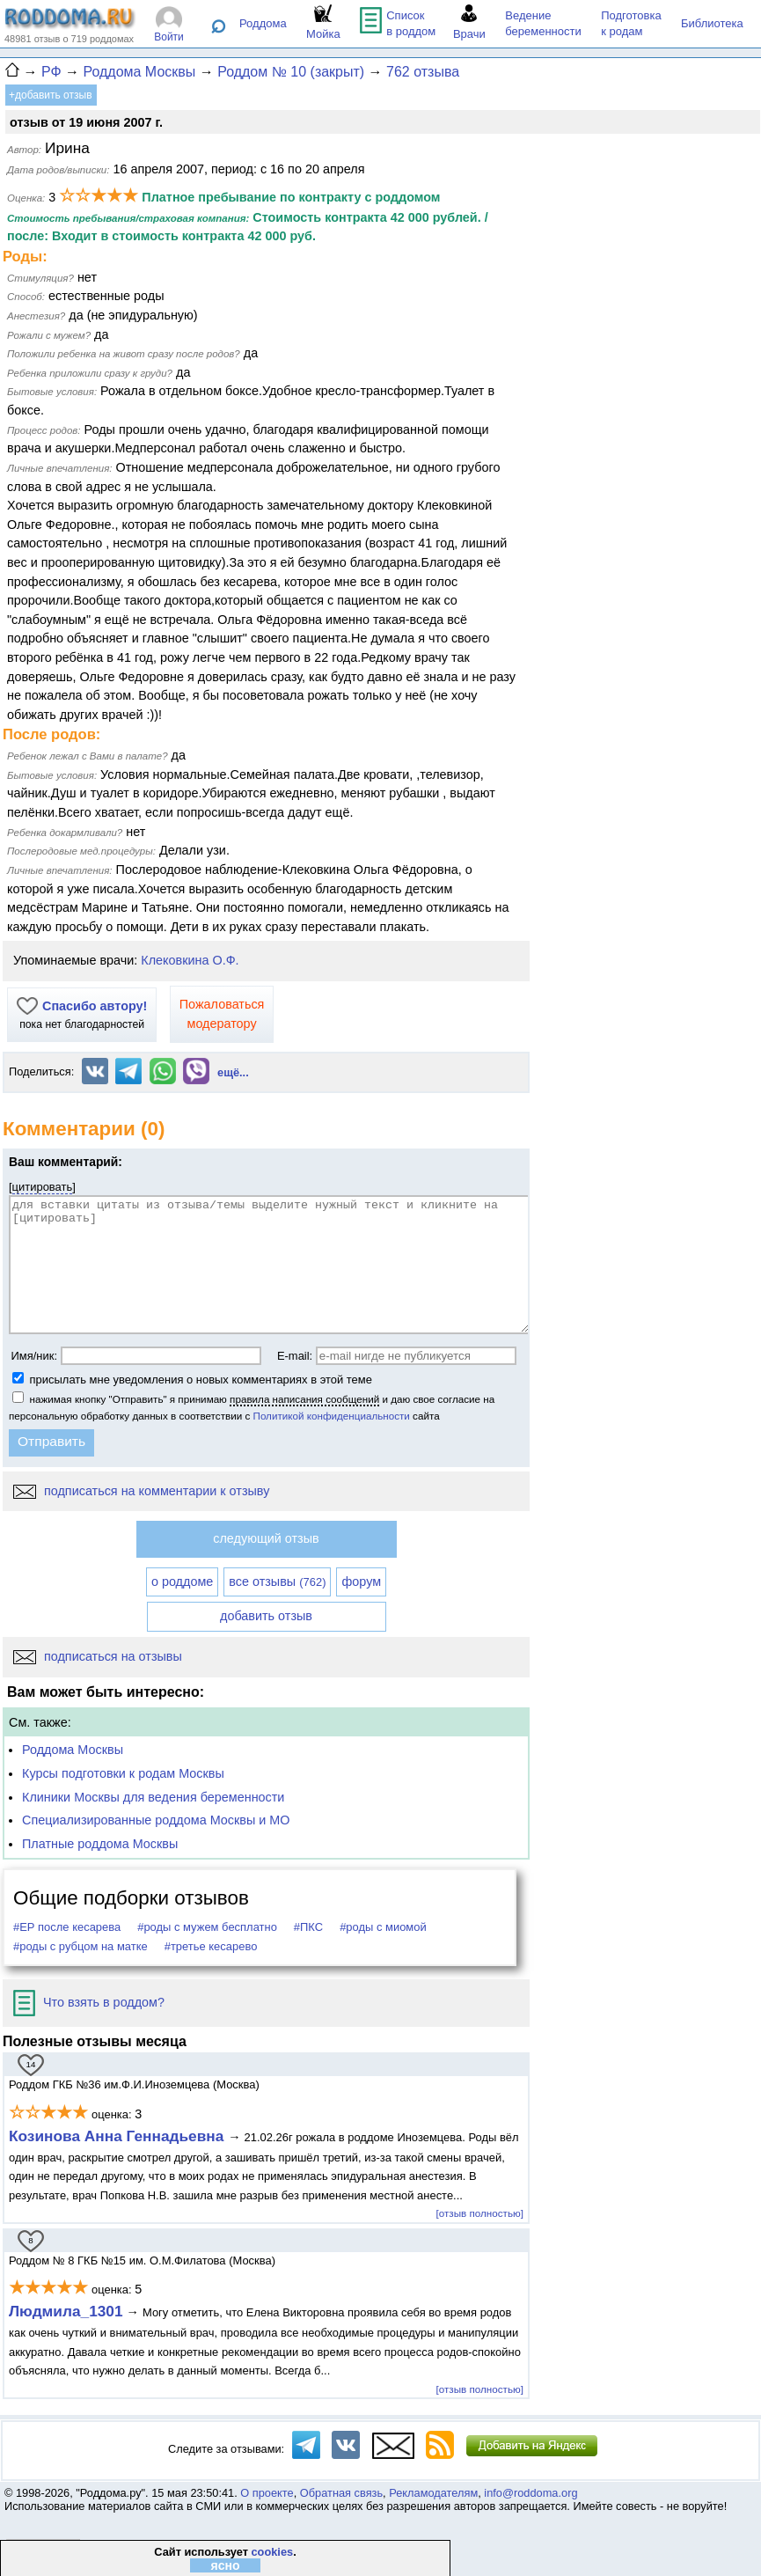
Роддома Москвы (72, 1750)
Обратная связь (341, 2492)
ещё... (233, 1072)
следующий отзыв (265, 1538)
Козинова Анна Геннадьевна (118, 2136)
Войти (169, 37)
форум (361, 1581)
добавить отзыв (266, 1616)
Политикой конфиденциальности (331, 1415)
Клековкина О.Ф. (189, 960)
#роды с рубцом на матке (80, 1946)
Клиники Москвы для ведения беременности (153, 1797)
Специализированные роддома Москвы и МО (156, 1820)
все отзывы (277, 1581)
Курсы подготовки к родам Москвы (123, 1773)
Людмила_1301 (66, 2311)
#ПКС (308, 1927)
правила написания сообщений (304, 1399)
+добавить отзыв (50, 95)
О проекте (266, 2492)
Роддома (263, 23)
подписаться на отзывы (97, 1656)
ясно (224, 2565)
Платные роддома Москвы (100, 1844)
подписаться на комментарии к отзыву (141, 1491)
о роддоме (182, 1581)
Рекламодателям (433, 2492)
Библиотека (712, 23)
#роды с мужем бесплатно (207, 1927)
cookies (272, 2551)
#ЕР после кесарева (67, 1927)
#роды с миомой (383, 1927)
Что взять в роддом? (89, 2002)
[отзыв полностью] (479, 2213)
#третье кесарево (211, 1946)
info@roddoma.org (530, 2492)
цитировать (42, 1186)
